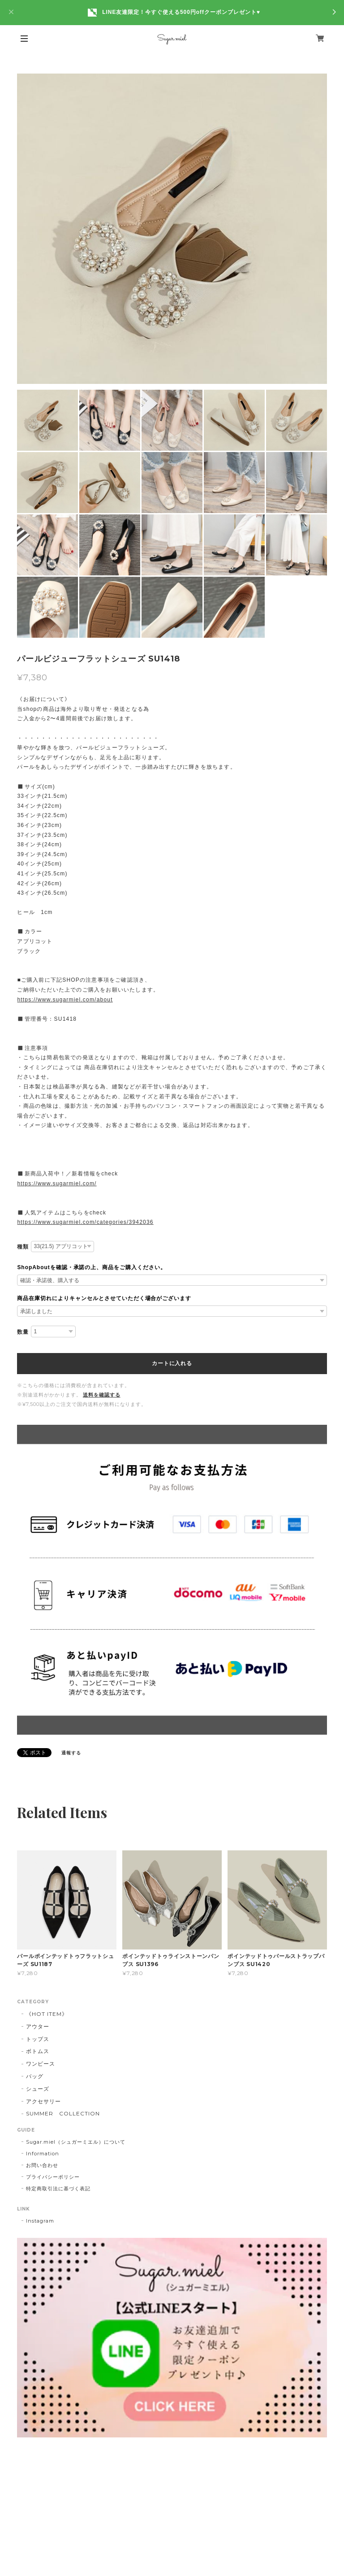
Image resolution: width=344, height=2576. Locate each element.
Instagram (40, 2221)
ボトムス (37, 2051)
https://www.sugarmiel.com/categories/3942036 (85, 1222)
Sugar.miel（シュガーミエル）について (75, 2142)
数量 (23, 1332)
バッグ (34, 2076)
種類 (23, 1247)
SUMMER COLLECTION (62, 2113)
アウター (37, 2026)
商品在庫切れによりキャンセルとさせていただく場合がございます (104, 1298)
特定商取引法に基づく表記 (58, 2188)
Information (42, 2153)
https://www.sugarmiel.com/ (56, 1183)
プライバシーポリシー (53, 2177)
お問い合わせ (42, 2165)
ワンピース (40, 2063)
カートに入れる (172, 1363)
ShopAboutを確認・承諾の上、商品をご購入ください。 (91, 1267)
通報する (71, 1753)
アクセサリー (43, 2101)
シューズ (37, 2088)
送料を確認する (101, 1395)
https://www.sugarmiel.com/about (64, 999)
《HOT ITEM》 (47, 2013)
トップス (37, 2039)
